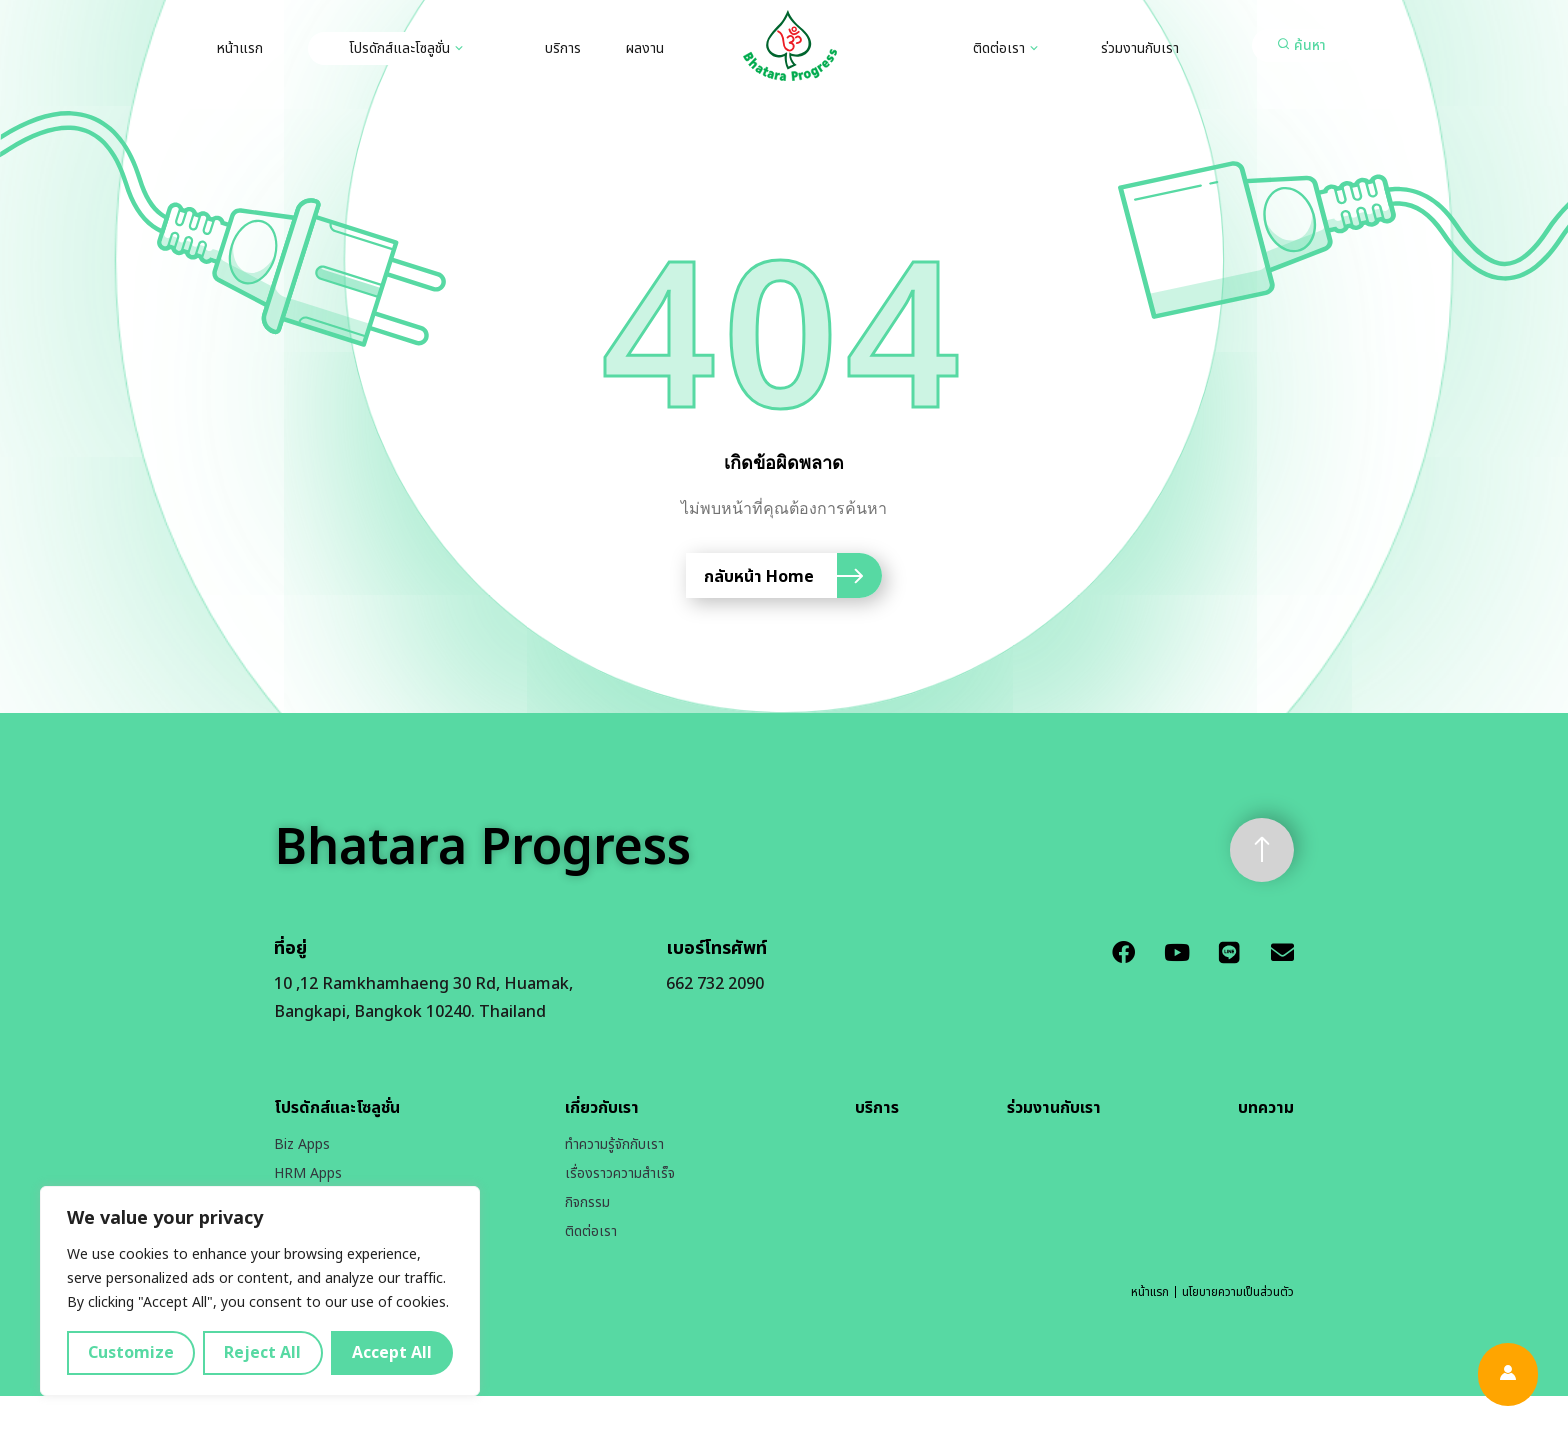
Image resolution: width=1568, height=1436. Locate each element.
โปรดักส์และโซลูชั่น (399, 48)
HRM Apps (308, 1173)
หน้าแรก (240, 48)
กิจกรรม (587, 1202)
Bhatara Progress (482, 849)
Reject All (262, 1353)
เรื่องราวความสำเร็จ (620, 1173)
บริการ (563, 48)
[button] (1302, 45)
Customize (131, 1353)
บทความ (1266, 1108)
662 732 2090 (715, 984)
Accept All (392, 1353)
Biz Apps (302, 1144)
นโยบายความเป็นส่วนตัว (1238, 1292)
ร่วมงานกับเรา (1140, 48)
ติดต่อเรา (999, 48)
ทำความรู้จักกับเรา (614, 1144)
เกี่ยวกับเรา (602, 1108)
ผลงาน (645, 48)
